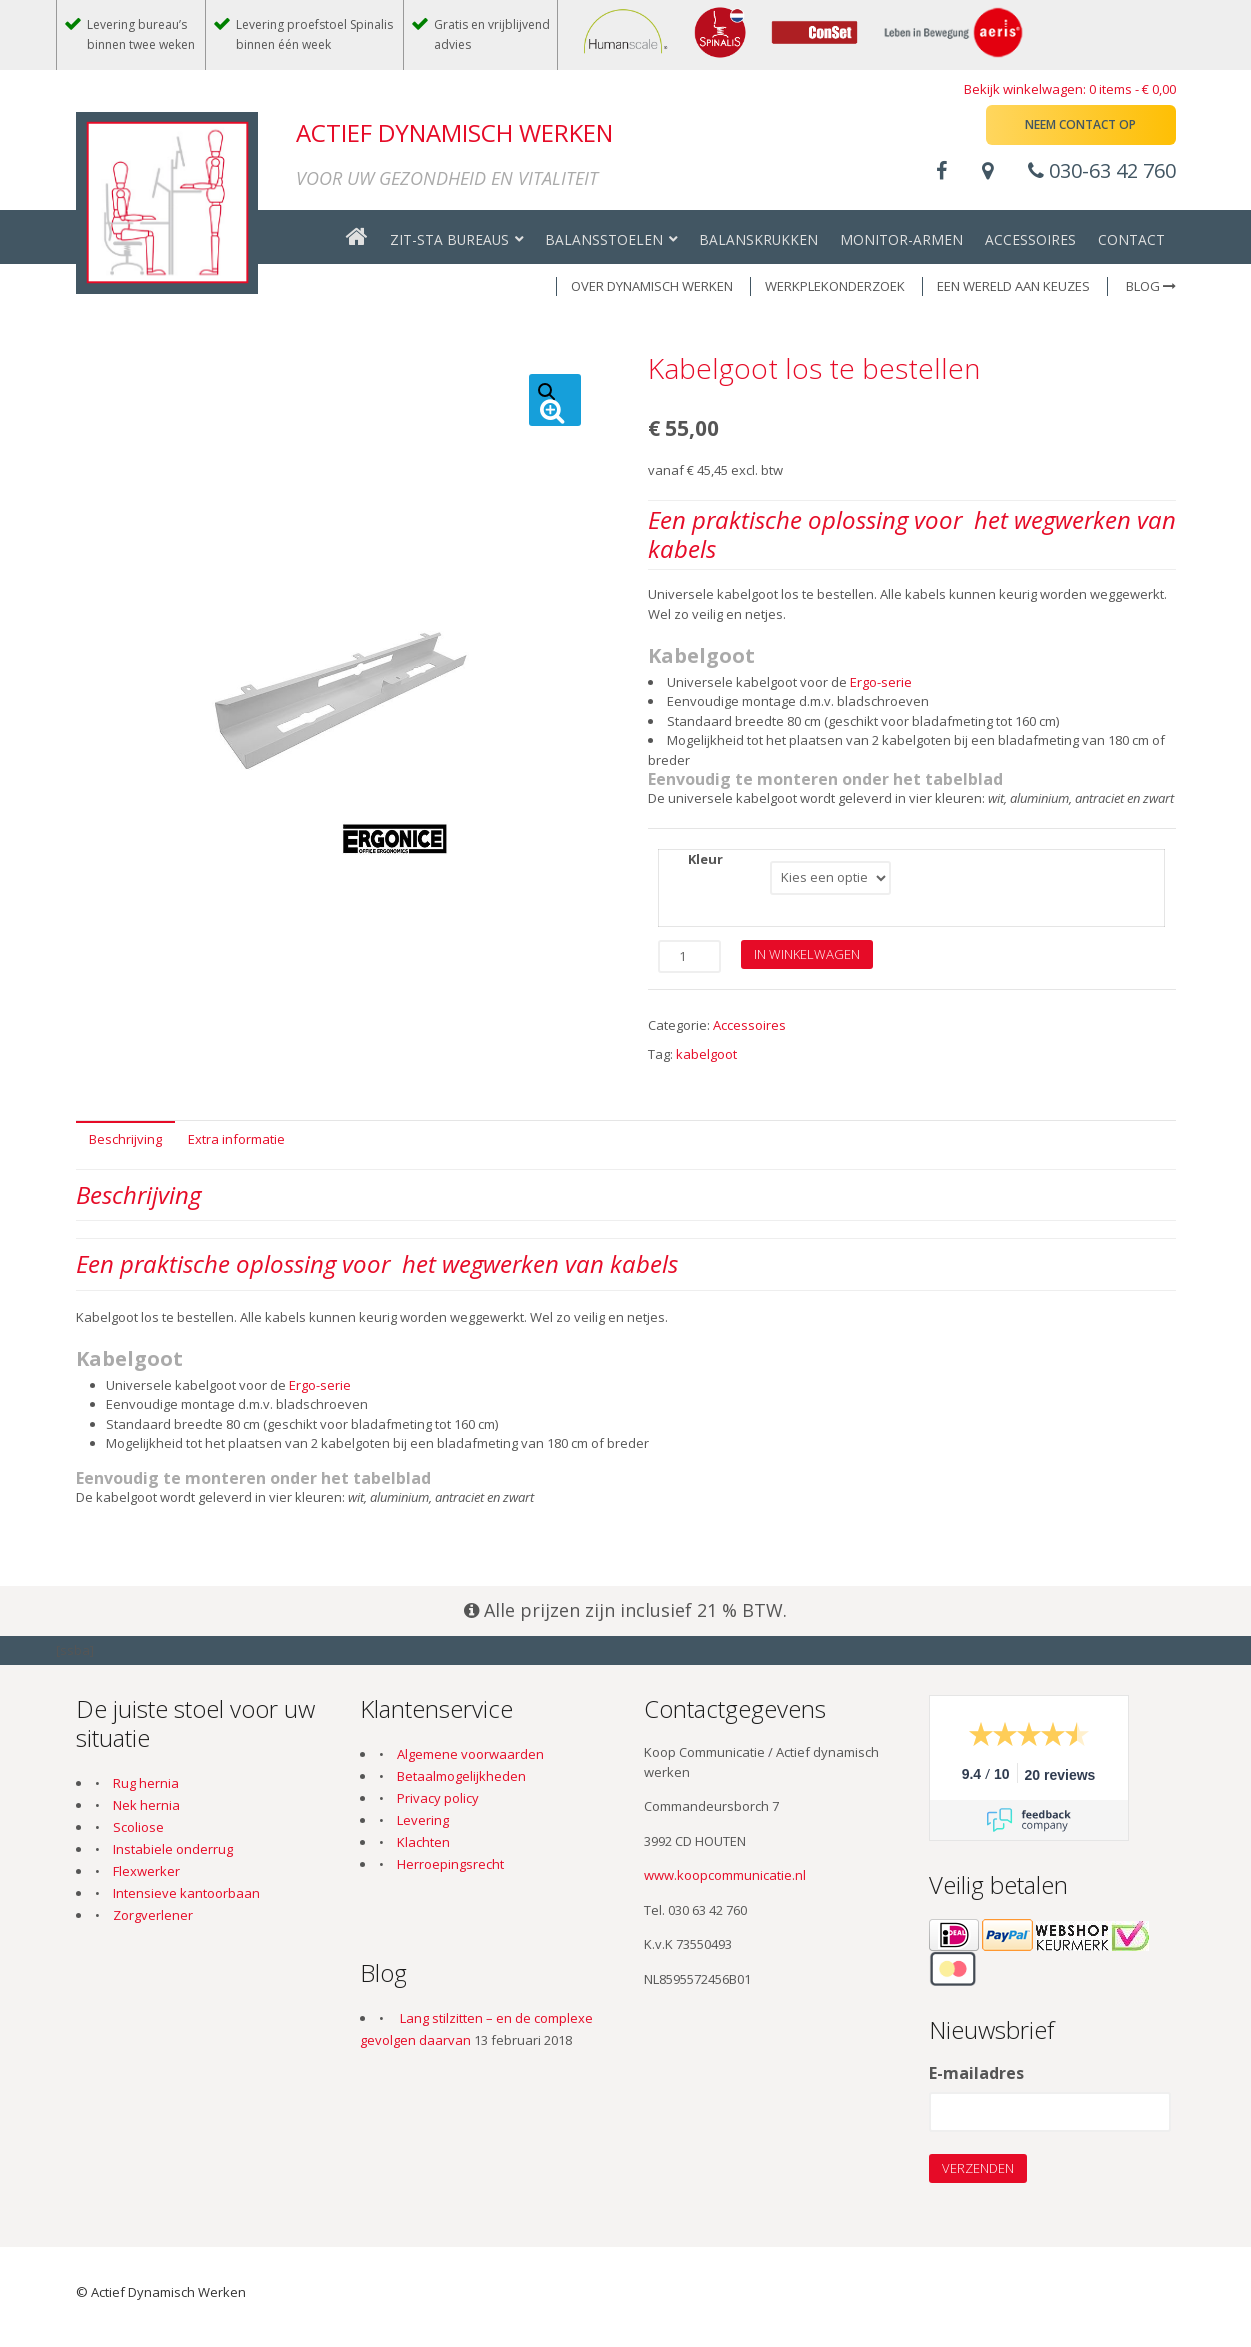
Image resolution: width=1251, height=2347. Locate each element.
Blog (1151, 286)
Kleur (705, 859)
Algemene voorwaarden (470, 1754)
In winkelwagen (807, 954)
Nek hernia (146, 1805)
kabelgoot (706, 1054)
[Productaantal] (689, 957)
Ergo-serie (881, 682)
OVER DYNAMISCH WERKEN (652, 286)
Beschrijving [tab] (125, 1139)
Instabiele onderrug (173, 1849)
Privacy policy (438, 1798)
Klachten (423, 1842)
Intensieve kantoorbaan (186, 1893)
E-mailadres (976, 2074)
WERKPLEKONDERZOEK (835, 286)
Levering (423, 1820)
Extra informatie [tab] (236, 1139)
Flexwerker (146, 1871)
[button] (555, 400)
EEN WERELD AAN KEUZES (1013, 286)
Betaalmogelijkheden (461, 1776)
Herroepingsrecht (450, 1864)
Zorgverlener (153, 1915)
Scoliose (138, 1827)
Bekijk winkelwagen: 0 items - (1070, 89)
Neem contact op (1080, 124)
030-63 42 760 (1102, 170)
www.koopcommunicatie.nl (725, 1875)
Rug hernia (146, 1783)
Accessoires (749, 1025)
